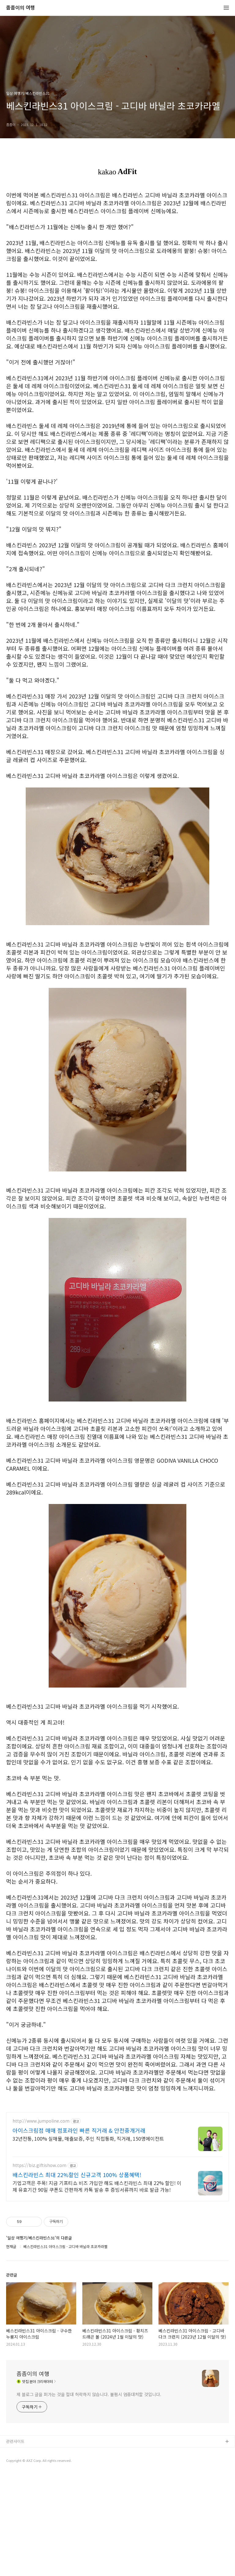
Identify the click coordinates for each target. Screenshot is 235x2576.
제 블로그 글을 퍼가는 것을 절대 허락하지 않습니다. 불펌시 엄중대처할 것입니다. (89, 2496)
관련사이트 (15, 2543)
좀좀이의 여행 (20, 8)
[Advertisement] (117, 2149)
